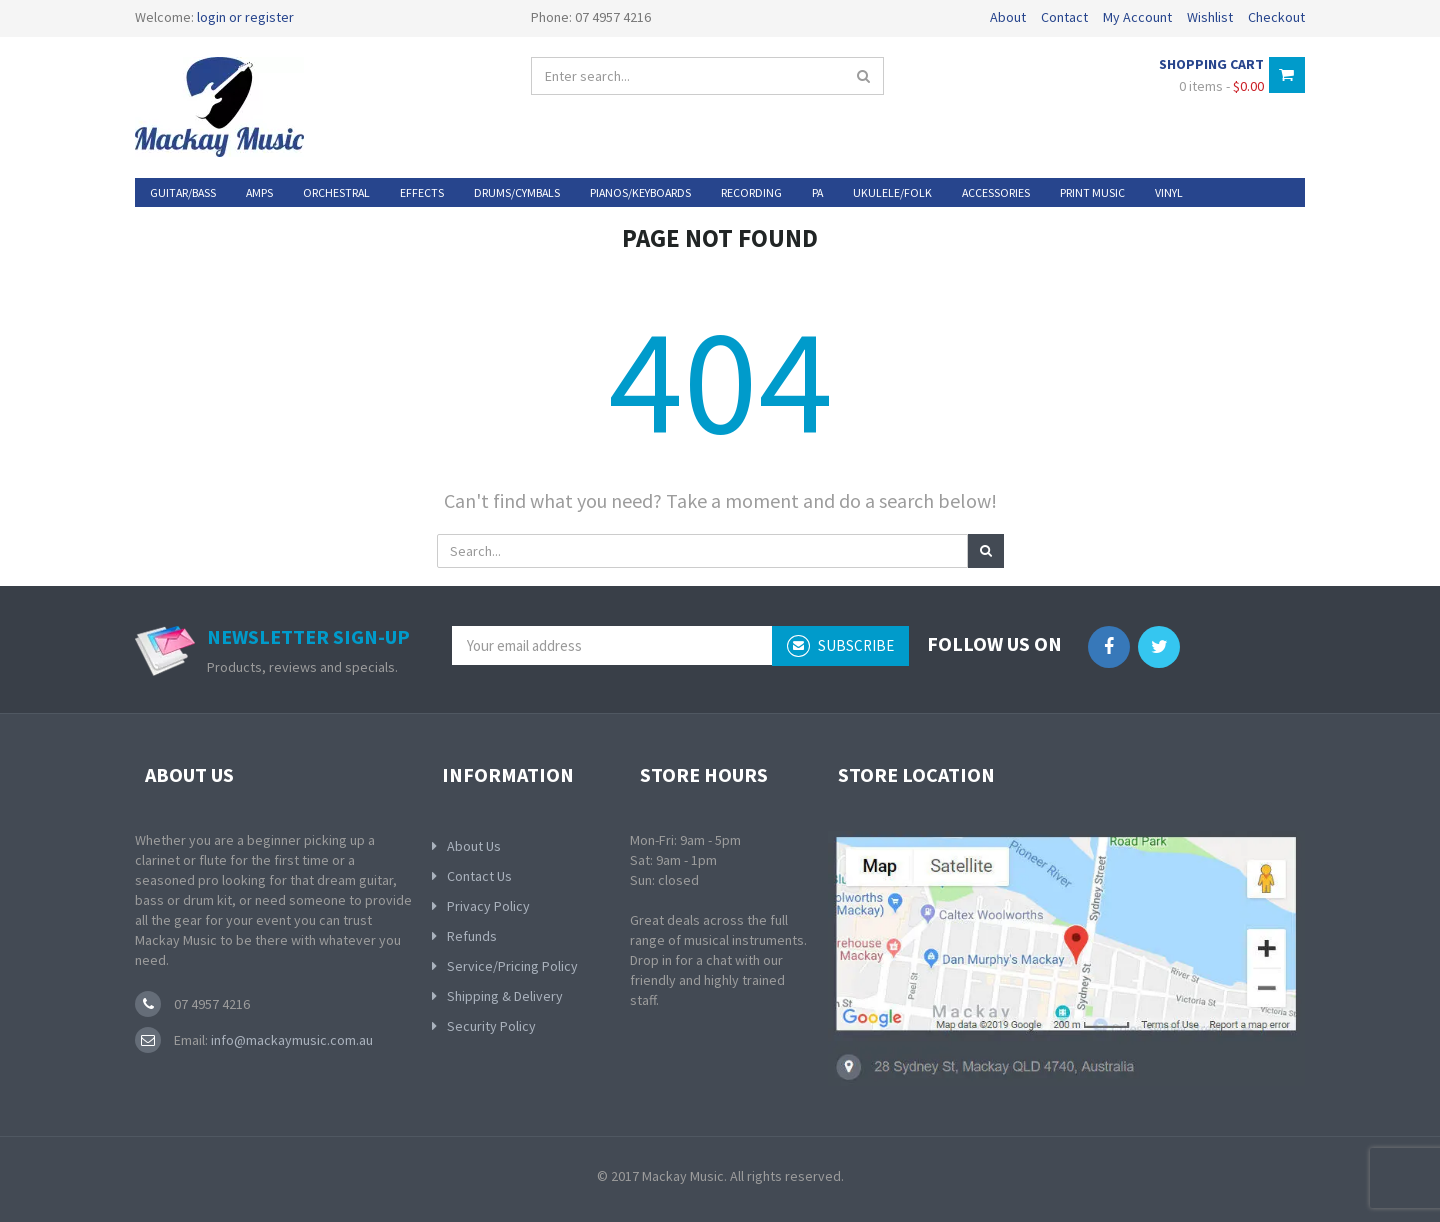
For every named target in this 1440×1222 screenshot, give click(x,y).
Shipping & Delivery (505, 996)
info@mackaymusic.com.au (290, 1040)
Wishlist (1210, 17)
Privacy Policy (488, 906)
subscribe (840, 646)
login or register (245, 17)
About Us (474, 846)
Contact (1064, 17)
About (1008, 17)
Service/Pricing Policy (512, 966)
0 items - (1221, 86)
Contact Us (479, 876)
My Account (1137, 17)
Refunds (472, 936)
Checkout (1276, 17)
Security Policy (491, 1026)
